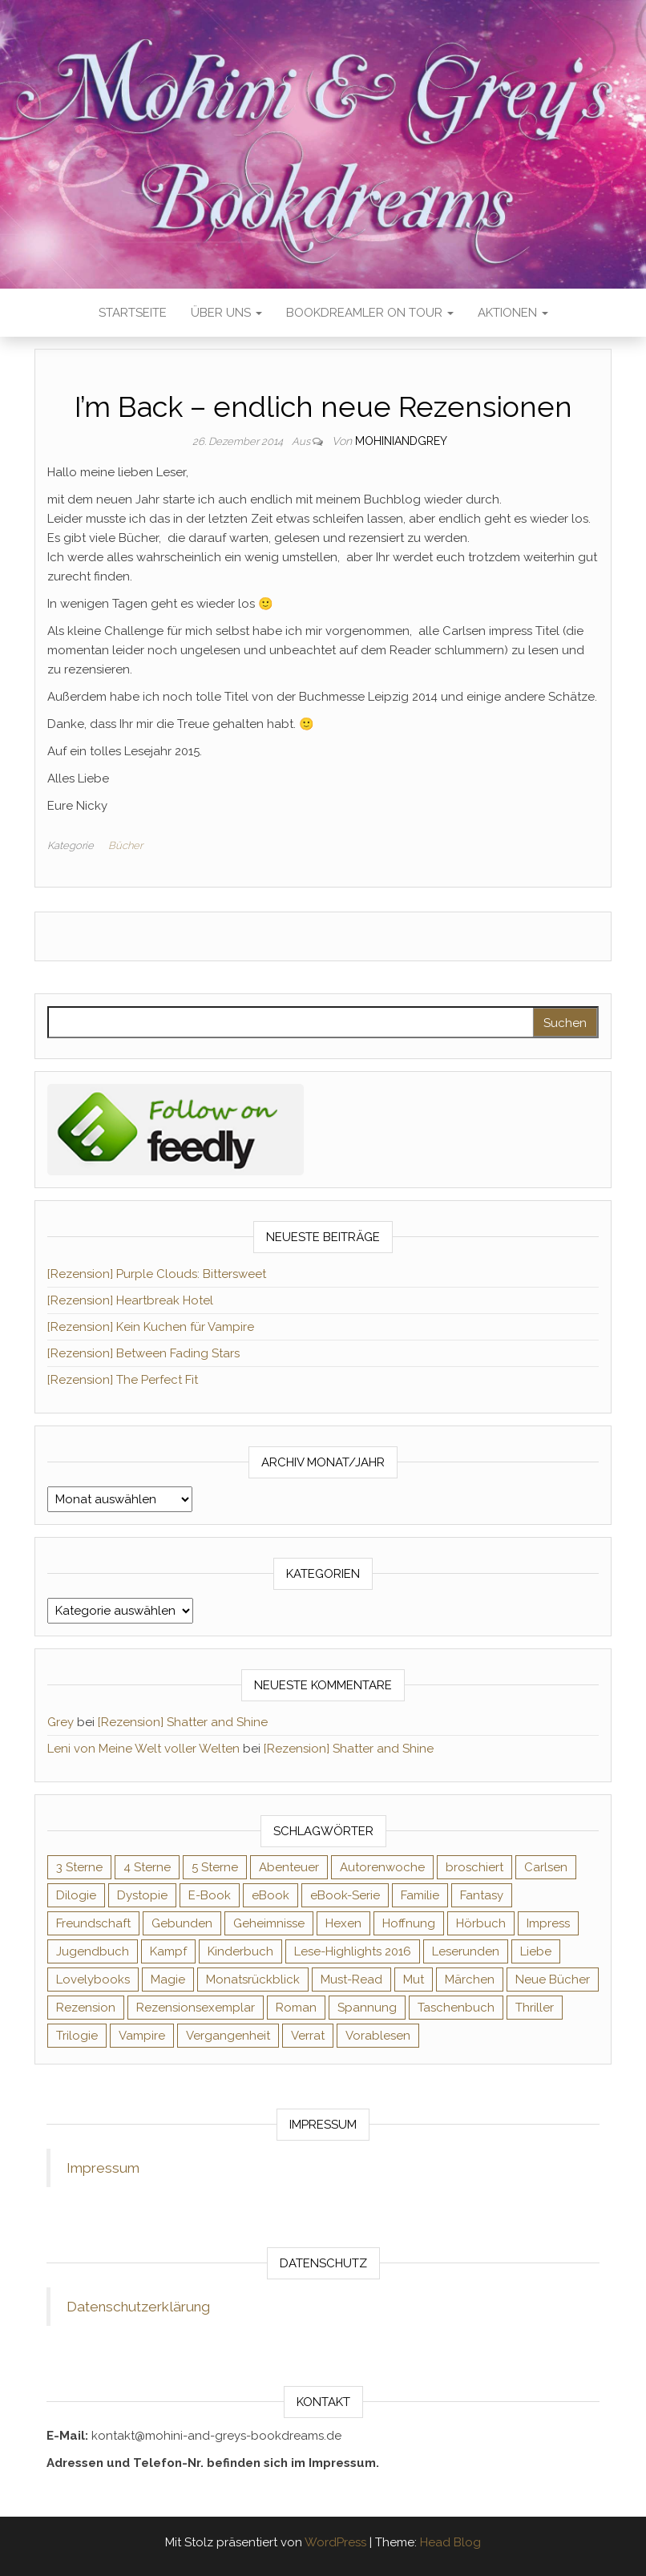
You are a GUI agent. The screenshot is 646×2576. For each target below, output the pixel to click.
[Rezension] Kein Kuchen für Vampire (150, 1327)
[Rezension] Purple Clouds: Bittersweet (156, 1274)
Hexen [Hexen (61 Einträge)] (343, 1923)
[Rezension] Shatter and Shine (183, 1722)
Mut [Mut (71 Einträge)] (413, 1979)
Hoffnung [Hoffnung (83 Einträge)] (408, 1923)
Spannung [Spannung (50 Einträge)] (367, 2007)
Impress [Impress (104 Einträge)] (548, 1923)
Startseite (133, 312)
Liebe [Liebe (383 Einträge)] (535, 1951)
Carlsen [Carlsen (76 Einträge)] (545, 1867)
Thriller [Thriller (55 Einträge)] (534, 2007)
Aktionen (513, 312)
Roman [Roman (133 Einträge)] (296, 2007)
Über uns (226, 312)
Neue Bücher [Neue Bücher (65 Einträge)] (552, 1979)
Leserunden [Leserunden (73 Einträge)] (465, 1951)
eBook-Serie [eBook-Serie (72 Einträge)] (345, 1895)
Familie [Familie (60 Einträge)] (420, 1895)
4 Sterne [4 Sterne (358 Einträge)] (147, 1867)
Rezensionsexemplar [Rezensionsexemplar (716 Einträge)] (195, 2007)
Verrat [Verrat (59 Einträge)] (308, 2035)
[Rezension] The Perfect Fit (122, 1380)
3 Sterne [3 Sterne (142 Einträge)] (79, 1867)
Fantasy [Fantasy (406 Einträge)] (481, 1895)
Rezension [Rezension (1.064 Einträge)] (85, 2007)
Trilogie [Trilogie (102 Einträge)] (77, 2035)
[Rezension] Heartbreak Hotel (130, 1300)
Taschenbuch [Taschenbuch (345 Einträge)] (456, 2007)
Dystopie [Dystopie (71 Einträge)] (142, 1895)
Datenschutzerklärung (138, 2307)
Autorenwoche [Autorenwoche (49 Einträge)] (382, 1867)
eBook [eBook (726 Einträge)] (270, 1895)
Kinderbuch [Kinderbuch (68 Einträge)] (240, 1951)
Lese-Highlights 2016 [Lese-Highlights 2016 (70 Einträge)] (352, 1951)
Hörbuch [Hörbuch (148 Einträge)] (481, 1923)
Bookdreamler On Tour (370, 312)
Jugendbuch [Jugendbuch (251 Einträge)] (92, 1951)
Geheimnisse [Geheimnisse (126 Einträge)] (269, 1923)
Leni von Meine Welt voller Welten (143, 1748)
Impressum (103, 2168)
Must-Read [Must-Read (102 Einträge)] (351, 1979)
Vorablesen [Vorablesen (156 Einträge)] (377, 2035)
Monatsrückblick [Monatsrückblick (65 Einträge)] (253, 1979)
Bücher (125, 845)
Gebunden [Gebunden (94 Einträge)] (181, 1923)
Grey (60, 1722)
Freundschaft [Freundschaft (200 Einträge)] (93, 1923)
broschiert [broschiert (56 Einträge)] (474, 1867)
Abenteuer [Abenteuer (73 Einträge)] (289, 1867)
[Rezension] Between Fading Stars (143, 1353)
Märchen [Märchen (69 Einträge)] (470, 1979)
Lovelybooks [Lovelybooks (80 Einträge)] (93, 1979)
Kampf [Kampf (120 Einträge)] (168, 1951)
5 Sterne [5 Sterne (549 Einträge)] (215, 1867)
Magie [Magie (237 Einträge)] (168, 1979)
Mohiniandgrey (401, 441)
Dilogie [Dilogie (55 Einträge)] (76, 1895)
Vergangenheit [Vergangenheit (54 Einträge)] (228, 2035)
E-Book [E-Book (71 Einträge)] (209, 1895)
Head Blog (450, 2542)
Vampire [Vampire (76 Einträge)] (142, 2035)
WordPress (335, 2542)
